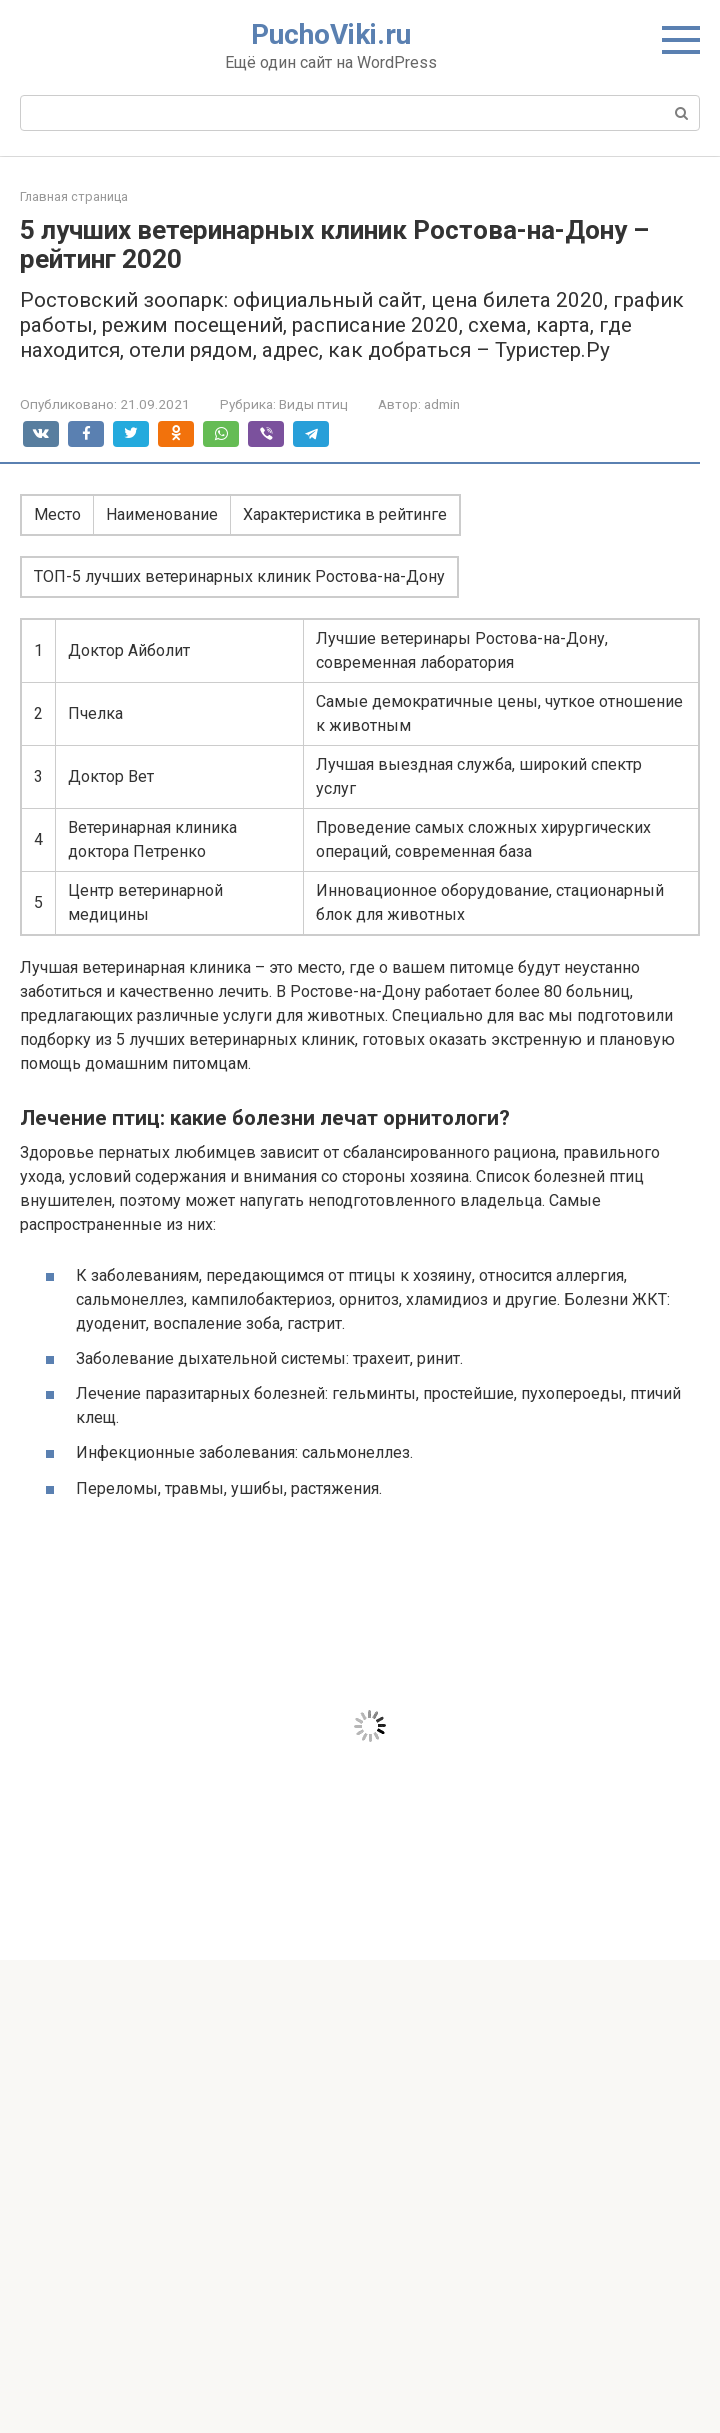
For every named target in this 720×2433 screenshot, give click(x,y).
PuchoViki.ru (331, 34)
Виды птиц (313, 404)
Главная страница (74, 196)
